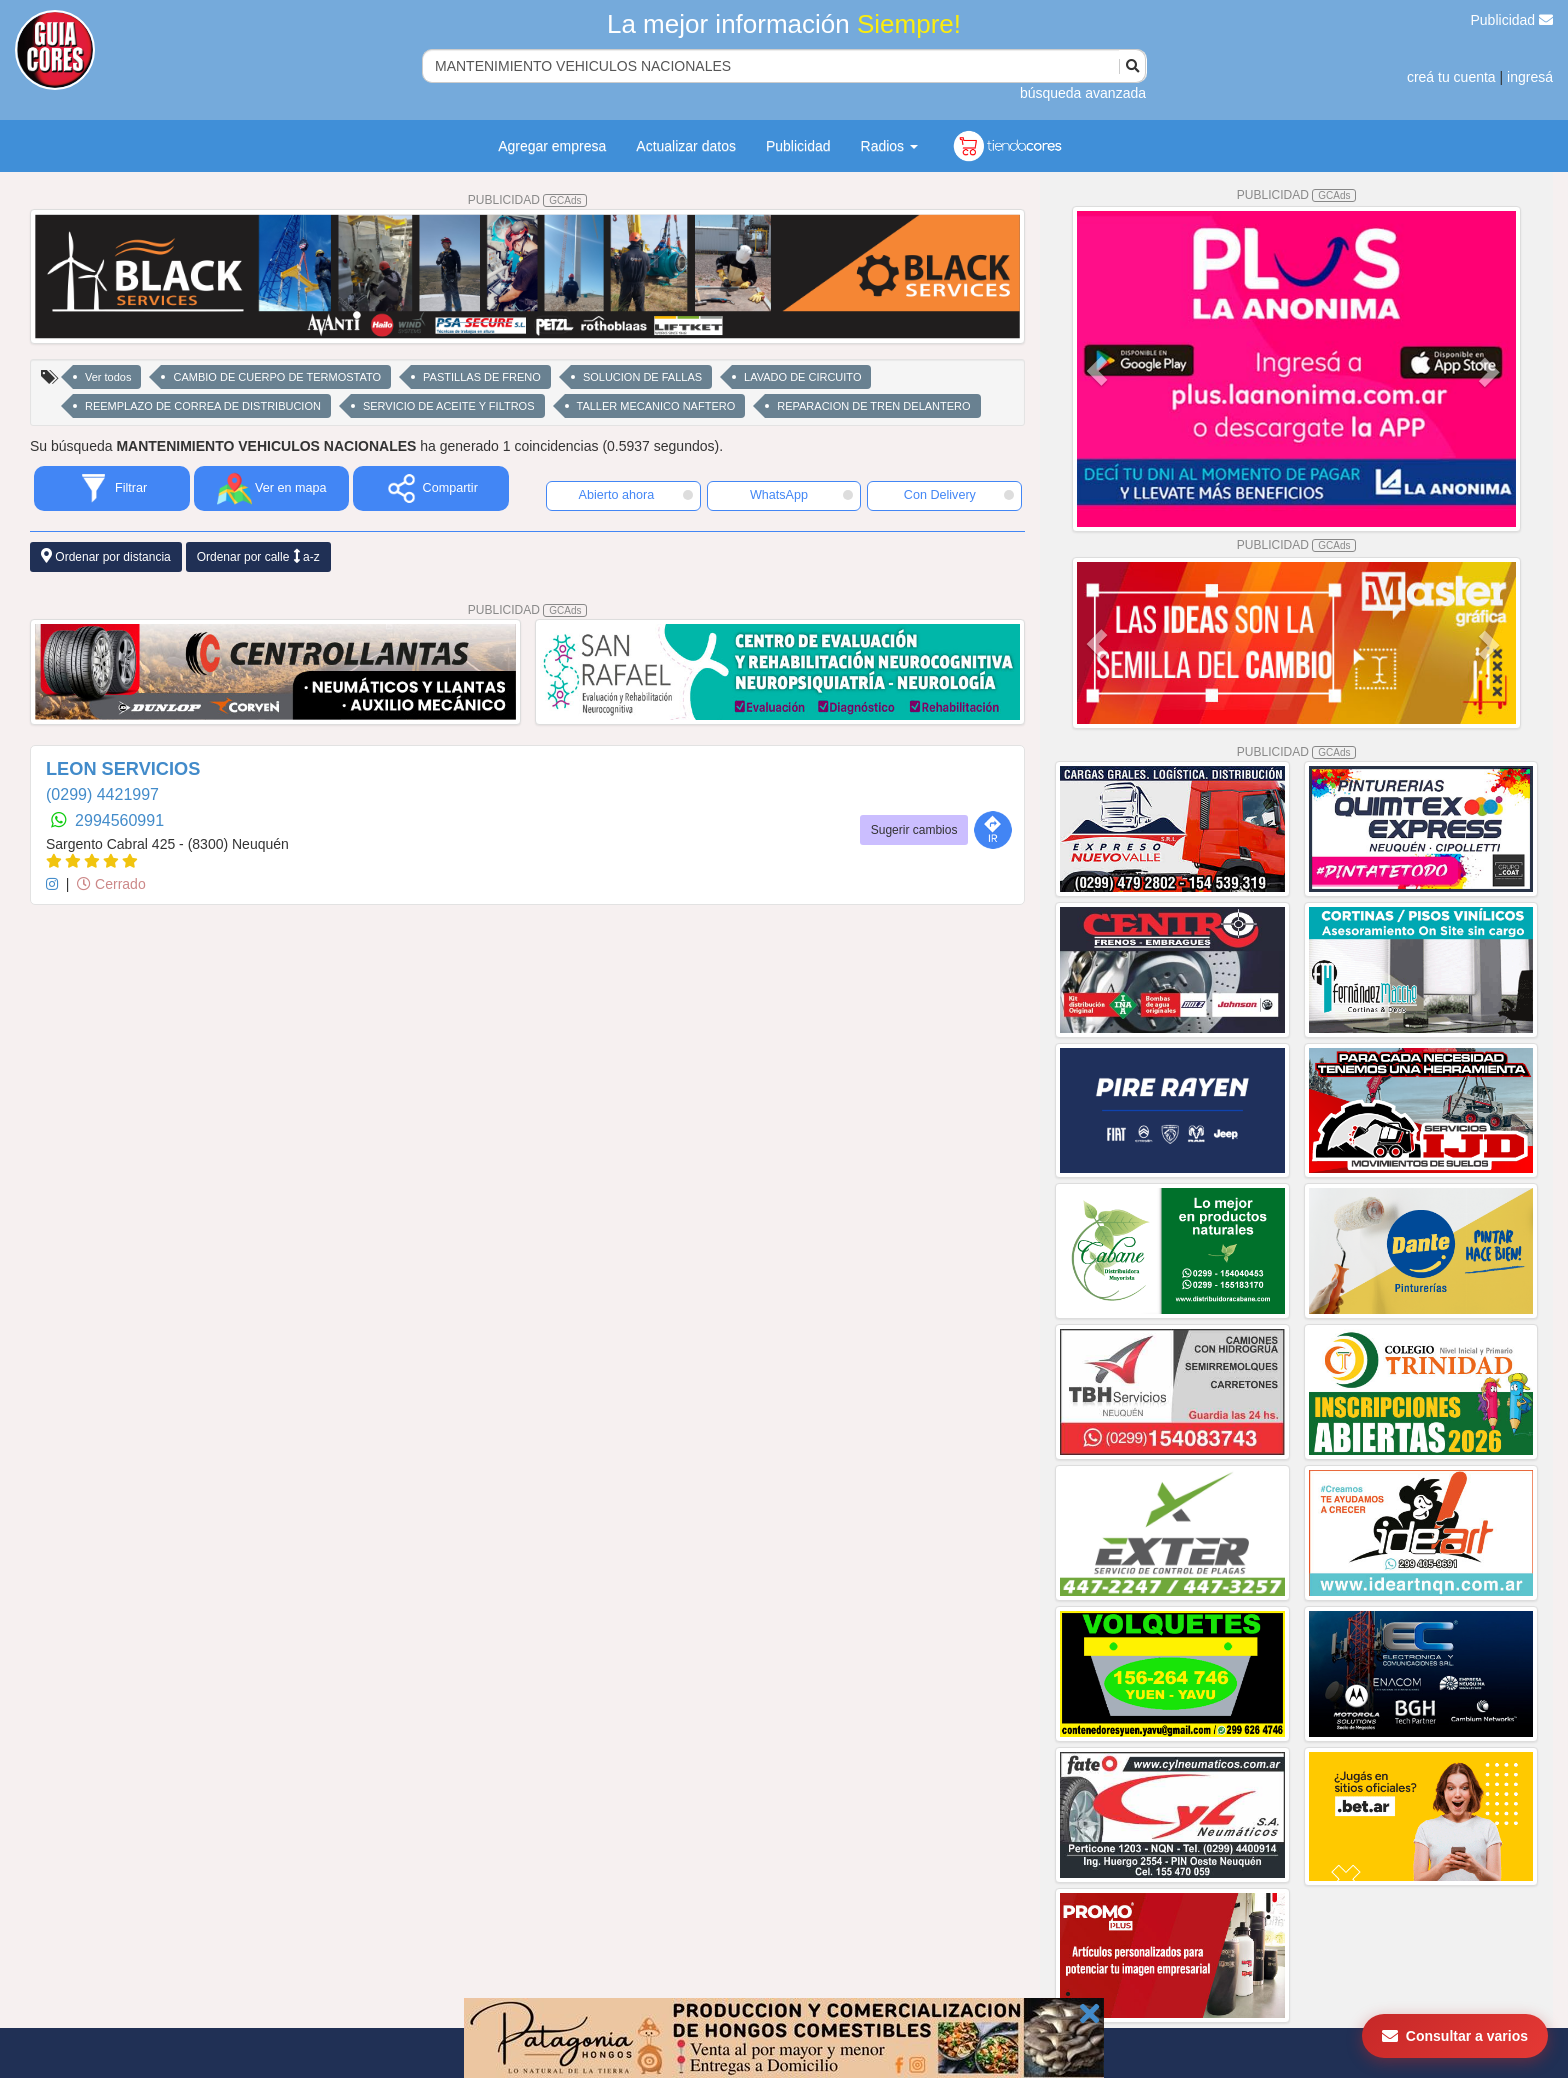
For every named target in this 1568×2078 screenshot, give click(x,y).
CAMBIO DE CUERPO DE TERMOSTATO (277, 377)
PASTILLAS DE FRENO (482, 377)
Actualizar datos (686, 146)
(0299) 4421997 (102, 794)
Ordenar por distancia (106, 556)
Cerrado (111, 884)
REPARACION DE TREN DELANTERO (873, 406)
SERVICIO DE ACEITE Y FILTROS (449, 406)
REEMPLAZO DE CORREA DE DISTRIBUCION (203, 406)
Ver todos (108, 377)
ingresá (1530, 77)
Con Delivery (959, 495)
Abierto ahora (636, 495)
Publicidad (1512, 20)
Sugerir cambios (914, 830)
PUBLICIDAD (528, 200)
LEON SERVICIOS (123, 769)
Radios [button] (889, 146)
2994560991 (119, 820)
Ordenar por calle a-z (258, 556)
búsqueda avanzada (1083, 93)
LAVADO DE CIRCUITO (802, 377)
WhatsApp (802, 495)
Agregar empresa (552, 146)
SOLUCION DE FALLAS (642, 377)
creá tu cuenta (1451, 77)
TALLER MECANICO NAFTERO (656, 406)
